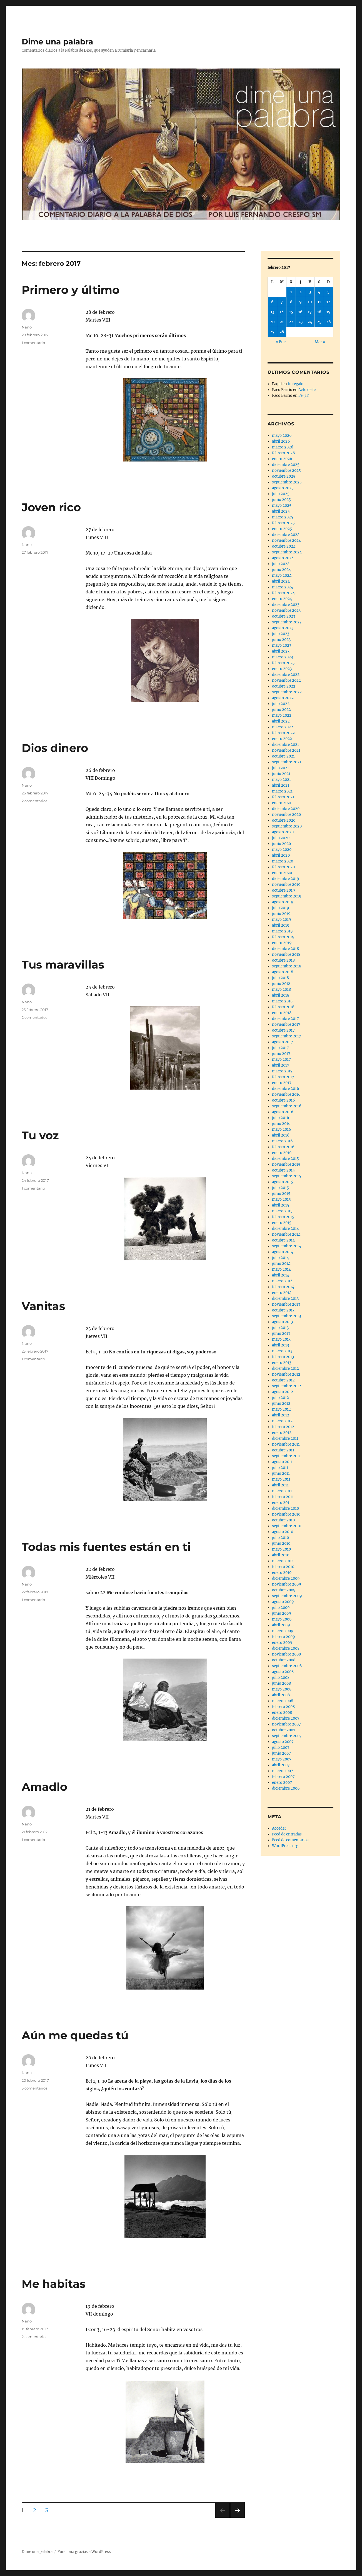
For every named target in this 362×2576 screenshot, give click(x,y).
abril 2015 (280, 1205)
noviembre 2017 (286, 1024)
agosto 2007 (283, 1741)
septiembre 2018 (286, 966)
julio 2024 (280, 563)
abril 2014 (280, 1275)
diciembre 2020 (285, 808)
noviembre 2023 (286, 610)
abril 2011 (280, 1485)
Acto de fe (307, 389)
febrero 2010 (283, 1566)
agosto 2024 (283, 558)
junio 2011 (281, 1473)
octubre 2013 (283, 1310)
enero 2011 (281, 1502)
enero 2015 (281, 1222)
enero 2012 (281, 1432)
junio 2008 (281, 1683)
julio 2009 (281, 1607)
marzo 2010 (282, 1561)
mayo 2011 (281, 1479)
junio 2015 (281, 1193)
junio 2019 (281, 913)
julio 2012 (280, 1397)
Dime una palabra (57, 41)
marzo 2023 (282, 657)
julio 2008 (280, 1677)
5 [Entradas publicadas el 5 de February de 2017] (328, 292)
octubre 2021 (283, 756)
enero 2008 (282, 1712)
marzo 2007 (282, 1771)
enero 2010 (281, 1572)
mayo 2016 (281, 1129)
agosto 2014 (282, 1252)
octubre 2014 (283, 1240)
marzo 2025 (282, 517)
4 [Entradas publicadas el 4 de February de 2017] (319, 292)
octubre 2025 (283, 476)
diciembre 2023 (285, 604)
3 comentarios (34, 2088)
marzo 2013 (282, 1351)
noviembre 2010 (286, 1514)
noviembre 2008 (286, 1654)
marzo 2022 (282, 727)
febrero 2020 (283, 867)
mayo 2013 (281, 1339)
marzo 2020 (282, 861)
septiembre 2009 (287, 1596)
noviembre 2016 (286, 1094)
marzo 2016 (282, 1141)
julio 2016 (280, 1117)
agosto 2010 (282, 1531)
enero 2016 (282, 1152)
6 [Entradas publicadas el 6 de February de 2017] (272, 302)
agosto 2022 (283, 698)
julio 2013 (280, 1327)
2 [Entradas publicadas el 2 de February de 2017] (300, 292)
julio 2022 (280, 703)
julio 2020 (280, 838)
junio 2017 (281, 1053)
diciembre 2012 (285, 1368)
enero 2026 (282, 458)
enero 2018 (281, 1012)
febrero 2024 (283, 593)
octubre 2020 (283, 820)
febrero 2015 (283, 1217)
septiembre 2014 (286, 1246)
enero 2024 (282, 598)
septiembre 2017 (286, 1036)
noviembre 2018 (286, 954)
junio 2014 (281, 1263)
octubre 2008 (283, 1660)
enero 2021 (281, 803)
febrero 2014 (283, 1287)
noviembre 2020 (286, 814)
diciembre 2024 (285, 534)
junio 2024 (281, 569)
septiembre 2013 (286, 1316)
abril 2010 (280, 1555)
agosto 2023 (282, 628)
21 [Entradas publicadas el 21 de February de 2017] (282, 322)
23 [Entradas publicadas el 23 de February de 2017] (300, 322)
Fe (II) (303, 395)
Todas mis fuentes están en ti (106, 1547)
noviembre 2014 (286, 1234)
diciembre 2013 (285, 1298)
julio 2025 (280, 493)
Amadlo (44, 1787)
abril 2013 (280, 1345)
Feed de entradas (287, 1834)
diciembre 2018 (285, 948)
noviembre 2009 (286, 1584)
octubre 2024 (283, 546)
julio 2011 (280, 1467)
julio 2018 (280, 977)
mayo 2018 (281, 989)
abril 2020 (281, 855)
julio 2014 (280, 1257)
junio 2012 (281, 1403)
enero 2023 (282, 668)
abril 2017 (280, 1065)
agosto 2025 (283, 488)
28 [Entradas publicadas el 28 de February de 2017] (281, 332)
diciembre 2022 (285, 674)
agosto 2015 (282, 1182)
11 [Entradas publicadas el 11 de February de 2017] (319, 302)
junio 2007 (281, 1753)
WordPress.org (285, 1845)
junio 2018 (281, 983)
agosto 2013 (282, 1322)
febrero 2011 (283, 1496)
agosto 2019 (282, 902)
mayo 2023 (281, 645)
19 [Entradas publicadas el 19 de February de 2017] (328, 312)
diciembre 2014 (285, 1228)
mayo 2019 (281, 919)
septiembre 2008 (287, 1666)
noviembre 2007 (286, 1724)
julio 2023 (280, 633)
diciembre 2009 (286, 1578)
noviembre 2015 (286, 1164)
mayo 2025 (281, 505)
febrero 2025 (283, 523)
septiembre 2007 (287, 1736)
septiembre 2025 (287, 482)
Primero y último (70, 290)
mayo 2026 (282, 435)
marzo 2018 (282, 1001)
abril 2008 (281, 1695)
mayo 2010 (281, 1549)
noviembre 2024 (286, 540)
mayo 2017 (281, 1059)
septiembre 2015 (286, 1176)
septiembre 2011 (286, 1456)
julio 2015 (280, 1187)
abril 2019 (280, 925)
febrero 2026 (283, 453)
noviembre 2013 (286, 1304)
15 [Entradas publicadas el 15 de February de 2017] (291, 312)
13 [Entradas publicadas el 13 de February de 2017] (272, 312)
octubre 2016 (283, 1100)
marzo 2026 (282, 447)
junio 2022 (281, 709)
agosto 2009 (283, 1601)
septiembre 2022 (287, 692)
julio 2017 (280, 1047)
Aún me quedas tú (75, 2035)
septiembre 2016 (286, 1106)
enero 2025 (282, 528)
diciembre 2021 (285, 744)
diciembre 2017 (285, 1018)
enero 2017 (281, 1082)
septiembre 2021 (286, 762)
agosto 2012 (282, 1391)
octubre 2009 (284, 1590)
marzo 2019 (282, 931)
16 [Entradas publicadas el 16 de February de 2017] (300, 312)
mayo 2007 (281, 1759)
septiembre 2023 (286, 622)
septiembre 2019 (286, 896)
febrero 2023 (283, 663)
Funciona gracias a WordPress (84, 2551)
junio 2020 (281, 843)
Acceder (279, 1828)
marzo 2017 (282, 1071)
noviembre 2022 (286, 680)
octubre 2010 (283, 1520)
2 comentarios (34, 801)
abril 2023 (280, 651)
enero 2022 (282, 738)
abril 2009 (281, 1625)
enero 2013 (281, 1362)
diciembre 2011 (285, 1438)
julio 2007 (280, 1747)
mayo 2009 (282, 1619)
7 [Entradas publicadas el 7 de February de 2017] (282, 302)
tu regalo (295, 384)
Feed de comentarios (290, 1840)
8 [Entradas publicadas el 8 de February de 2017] (291, 302)
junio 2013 (281, 1333)
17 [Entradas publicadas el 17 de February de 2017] (310, 312)
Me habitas (54, 2284)
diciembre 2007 (285, 1718)
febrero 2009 (283, 1636)
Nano (27, 327)
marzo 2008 (282, 1701)
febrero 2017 (283, 1077)
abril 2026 (281, 441)
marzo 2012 (282, 1421)
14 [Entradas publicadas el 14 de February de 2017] (282, 312)
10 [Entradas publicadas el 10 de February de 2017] (310, 302)
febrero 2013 (283, 1357)
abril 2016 (280, 1135)
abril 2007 (281, 1765)
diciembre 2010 (285, 1508)
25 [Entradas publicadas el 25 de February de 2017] (319, 322)
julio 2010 (280, 1537)
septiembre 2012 (286, 1386)
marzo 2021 (282, 791)
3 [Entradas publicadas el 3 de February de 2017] (310, 292)
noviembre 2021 (286, 750)
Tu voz (40, 1135)
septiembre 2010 (286, 1526)
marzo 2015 (282, 1211)
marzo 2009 (282, 1631)
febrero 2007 (283, 1776)
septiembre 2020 (287, 826)
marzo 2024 (282, 587)
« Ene (281, 342)
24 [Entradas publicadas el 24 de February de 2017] (310, 322)
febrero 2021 (283, 797)
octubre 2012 (283, 1380)
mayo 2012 (281, 1409)
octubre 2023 (283, 616)
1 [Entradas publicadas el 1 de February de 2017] (291, 292)
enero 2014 (281, 1292)
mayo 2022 (281, 715)
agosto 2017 (282, 1042)
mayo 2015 (281, 1199)
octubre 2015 (283, 1170)
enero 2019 (282, 942)
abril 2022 (281, 721)
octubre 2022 (283, 686)
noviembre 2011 (286, 1444)
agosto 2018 (282, 972)
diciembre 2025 (285, 464)
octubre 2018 (283, 960)
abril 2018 (280, 995)
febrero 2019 (283, 937)
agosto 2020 (283, 832)
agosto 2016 (282, 1112)
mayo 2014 (281, 1269)
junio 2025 (281, 499)
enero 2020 (282, 873)
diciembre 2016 (285, 1088)
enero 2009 (282, 1642)
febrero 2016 (283, 1147)
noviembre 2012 (286, 1374)
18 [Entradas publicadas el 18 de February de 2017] (319, 312)
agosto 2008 (283, 1671)
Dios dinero (55, 748)
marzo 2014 (282, 1281)
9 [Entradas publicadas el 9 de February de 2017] (300, 302)
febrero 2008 (283, 1706)
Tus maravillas (63, 964)
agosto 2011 (282, 1461)
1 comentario (33, 342)
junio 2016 (281, 1123)
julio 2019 (280, 908)
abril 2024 (281, 581)
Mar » (320, 342)
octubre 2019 (283, 890)
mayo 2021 (281, 779)
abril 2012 (280, 1415)
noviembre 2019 (286, 884)
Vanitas (43, 1306)
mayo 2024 (281, 575)
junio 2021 (281, 773)
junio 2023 (281, 639)
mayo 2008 (281, 1689)
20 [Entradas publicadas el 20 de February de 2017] (272, 322)
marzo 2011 (282, 1491)
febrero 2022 (283, 733)
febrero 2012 (283, 1426)
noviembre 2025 (286, 470)
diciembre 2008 (285, 1648)
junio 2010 (281, 1543)
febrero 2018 (283, 1007)
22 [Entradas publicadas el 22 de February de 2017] (291, 322)
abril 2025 (281, 511)
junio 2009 (281, 1613)
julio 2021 (280, 768)
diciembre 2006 (286, 1788)
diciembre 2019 (285, 878)
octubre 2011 (283, 1450)
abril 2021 (280, 785)
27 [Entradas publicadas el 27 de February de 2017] (272, 332)
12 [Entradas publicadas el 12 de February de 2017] (328, 302)
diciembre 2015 (285, 1158)
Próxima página (237, 2517)
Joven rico (51, 507)
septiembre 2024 (287, 552)
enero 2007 (282, 1782)
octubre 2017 (283, 1030)
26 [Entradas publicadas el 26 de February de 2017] (328, 322)
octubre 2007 (283, 1730)
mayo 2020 (281, 849)
